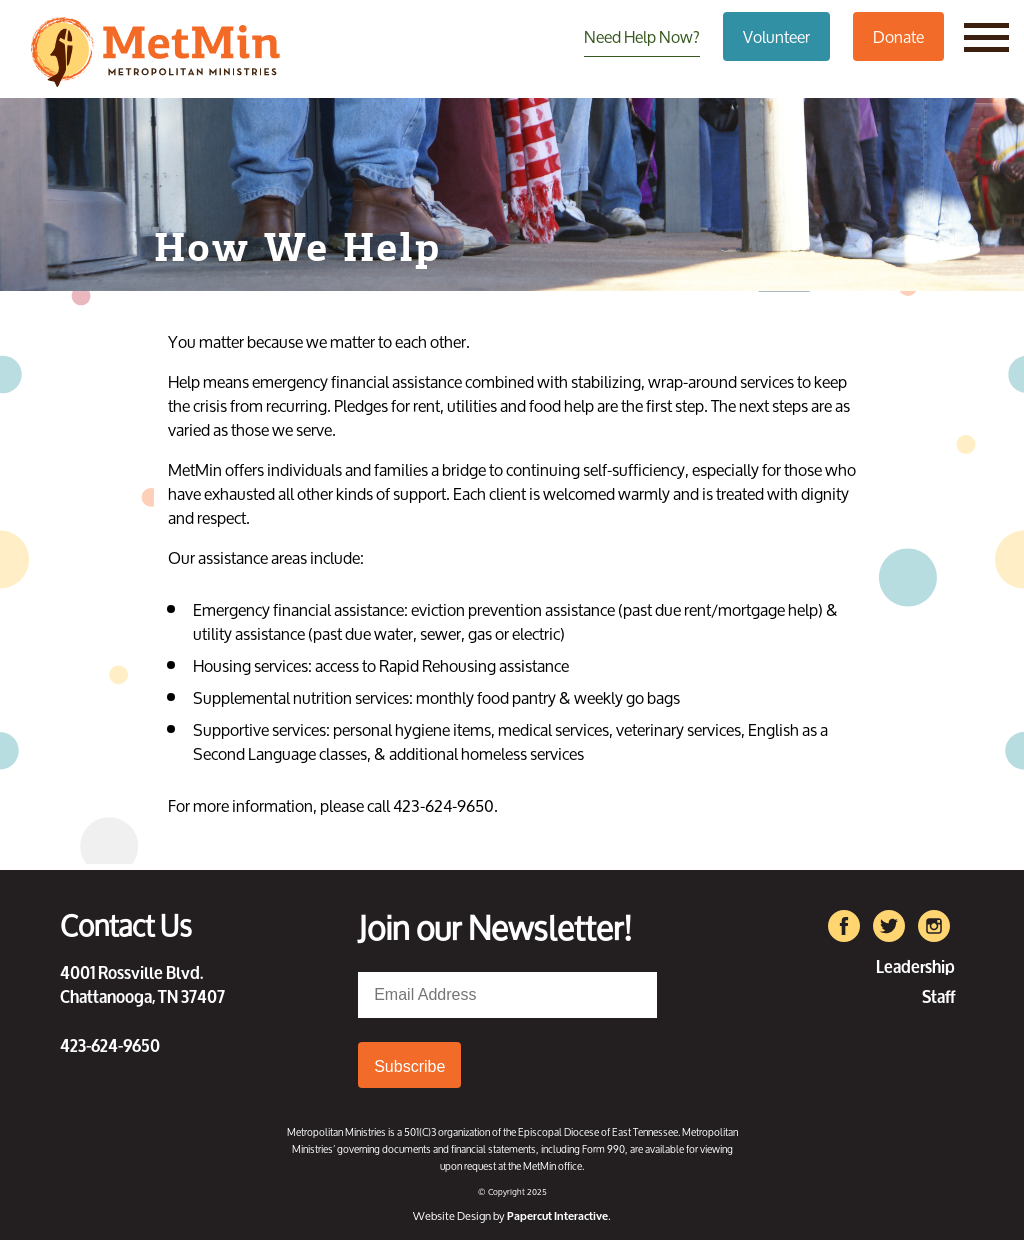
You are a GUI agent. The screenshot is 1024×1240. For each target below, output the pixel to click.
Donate (898, 36)
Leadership (915, 964)
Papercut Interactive (557, 1215)
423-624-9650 (110, 1044)
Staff (938, 994)
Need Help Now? (642, 36)
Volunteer (776, 36)
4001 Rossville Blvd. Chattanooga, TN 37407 (142, 983)
